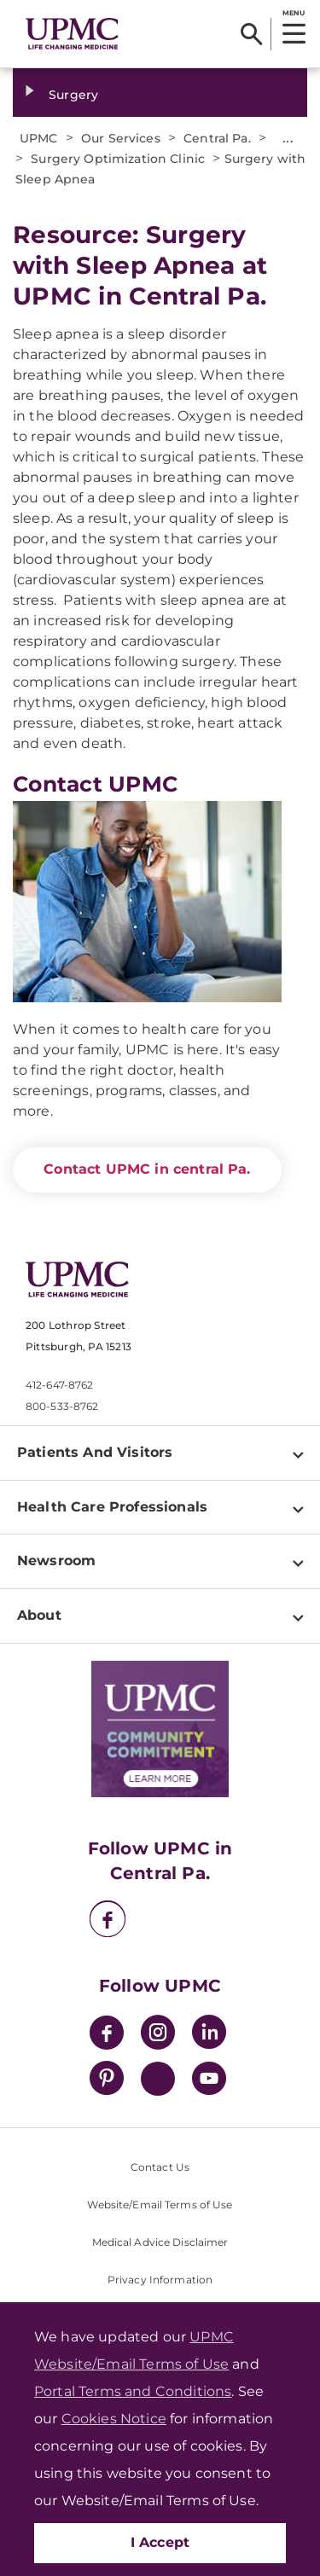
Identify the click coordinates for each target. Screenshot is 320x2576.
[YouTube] (209, 2081)
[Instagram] (158, 2035)
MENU (293, 13)
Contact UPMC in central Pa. (147, 1169)
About (39, 1615)
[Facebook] (107, 1921)
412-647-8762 (59, 1384)
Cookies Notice (113, 2419)
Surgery (73, 94)
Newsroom (56, 1560)
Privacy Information (160, 2279)
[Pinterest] (107, 2081)
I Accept (160, 2542)
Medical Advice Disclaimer (160, 2242)
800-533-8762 (62, 1406)
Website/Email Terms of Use (159, 2204)
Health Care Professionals (112, 1507)
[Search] (251, 34)
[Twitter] (158, 2079)
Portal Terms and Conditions (132, 2391)
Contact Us (160, 2167)
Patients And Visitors (94, 1452)
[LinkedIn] (209, 2035)
